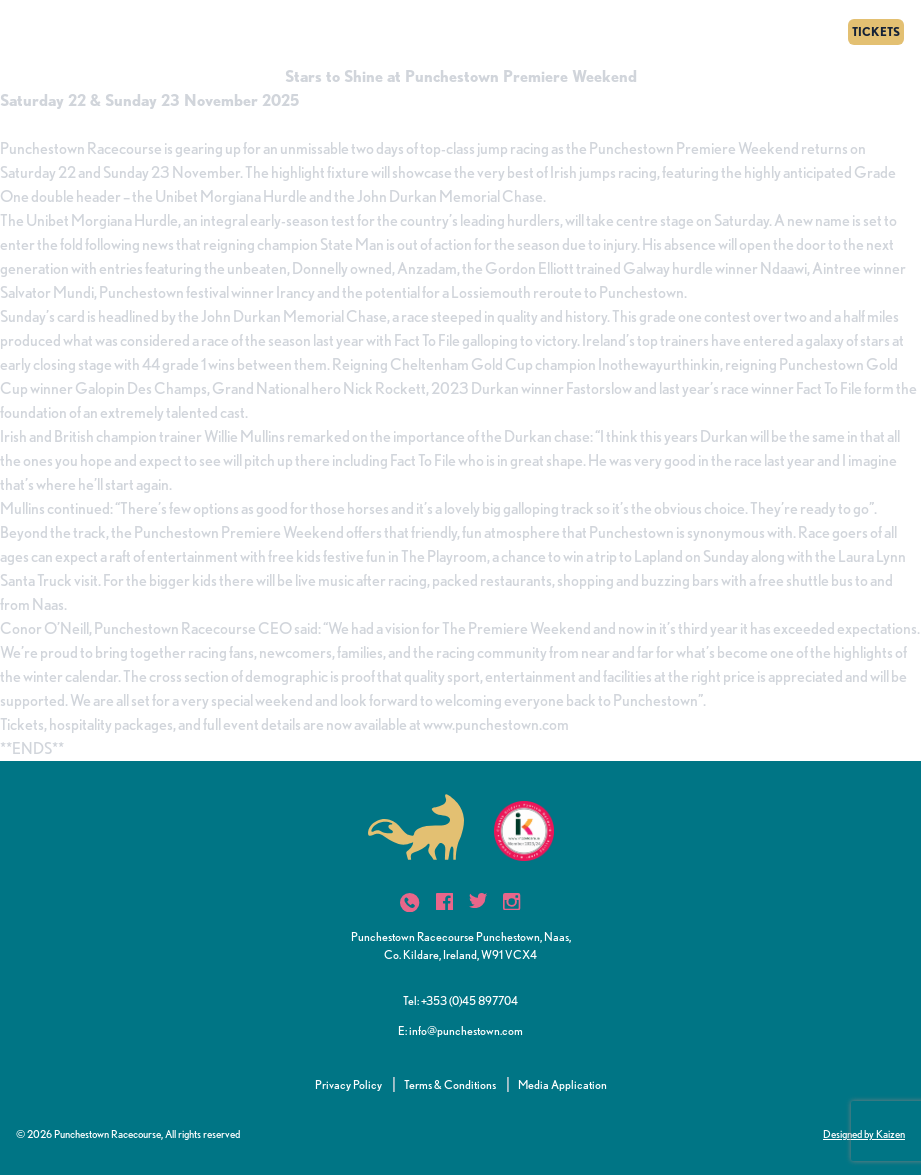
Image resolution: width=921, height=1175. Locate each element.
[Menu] (22, 32)
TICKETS (876, 31)
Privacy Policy (348, 1084)
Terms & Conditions (450, 1084)
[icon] (409, 902)
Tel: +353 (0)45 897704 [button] (460, 1000)
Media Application (562, 1084)
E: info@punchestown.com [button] (460, 1030)
